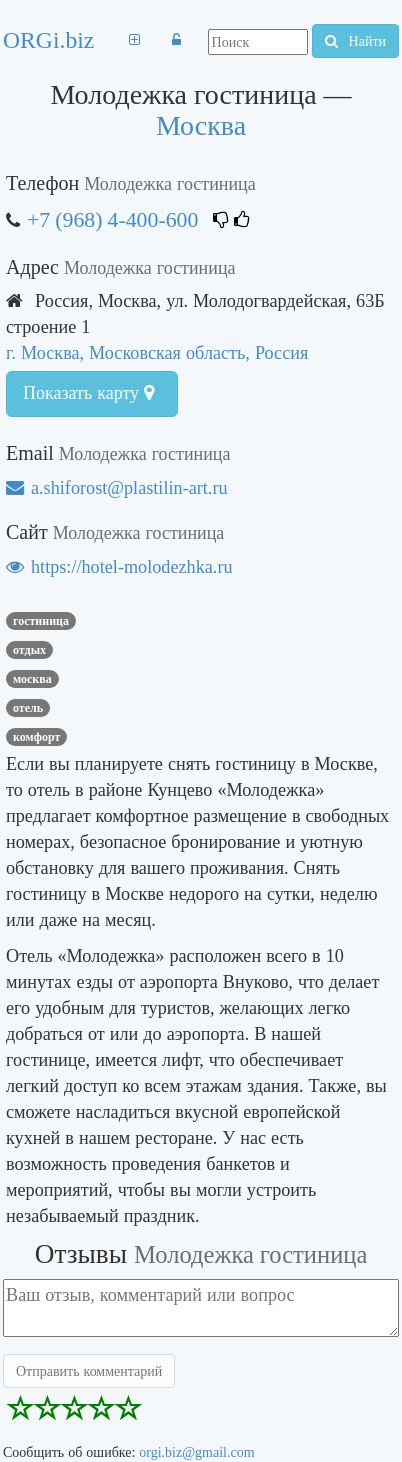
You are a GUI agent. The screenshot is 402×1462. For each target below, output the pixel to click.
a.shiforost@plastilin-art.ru (117, 487)
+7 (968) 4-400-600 (112, 219)
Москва (201, 125)
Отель (28, 708)
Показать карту (88, 393)
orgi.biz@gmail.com (196, 1452)
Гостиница (41, 621)
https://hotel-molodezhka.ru (119, 566)
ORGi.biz (48, 40)
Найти (355, 41)
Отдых (29, 650)
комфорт (36, 737)
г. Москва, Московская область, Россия (157, 352)
